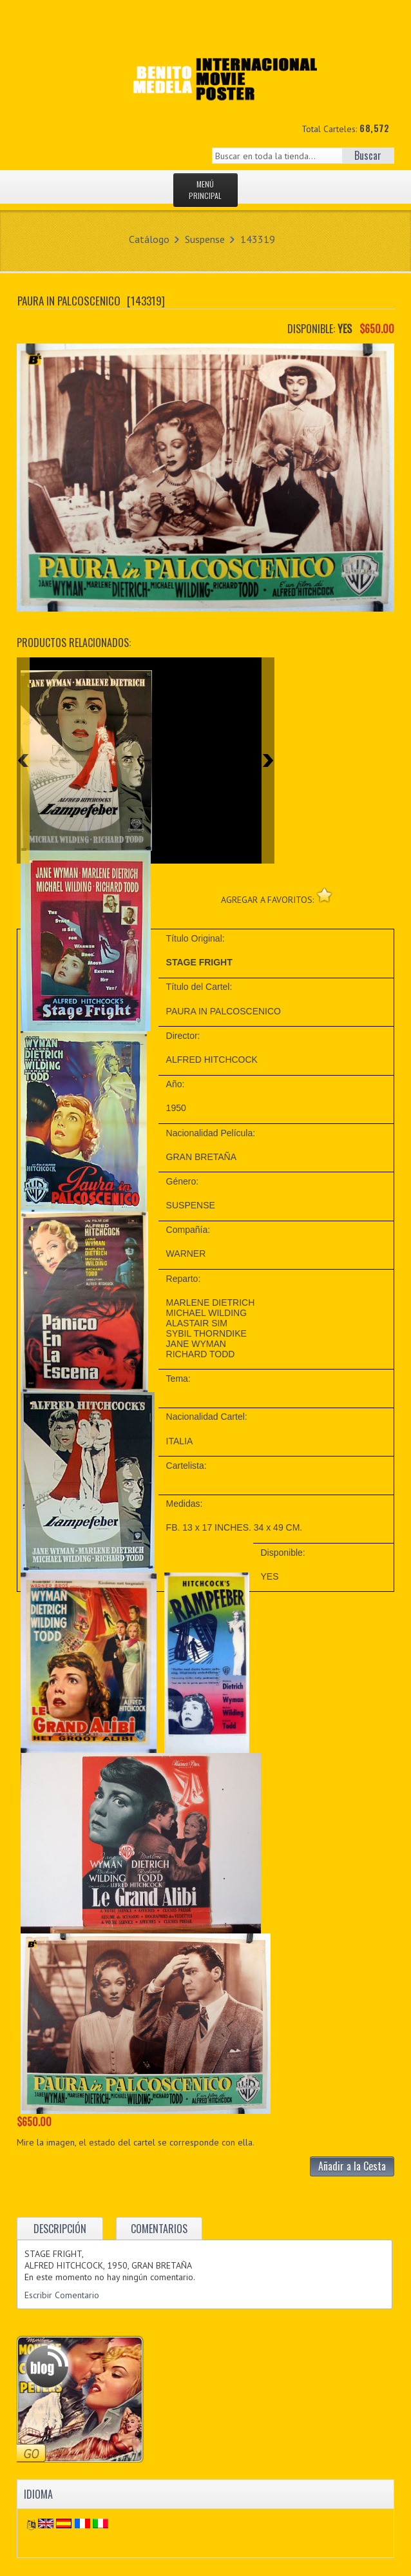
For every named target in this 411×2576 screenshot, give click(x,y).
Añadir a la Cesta (352, 2166)
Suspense (205, 239)
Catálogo (149, 239)
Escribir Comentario (61, 2295)
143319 (257, 239)
